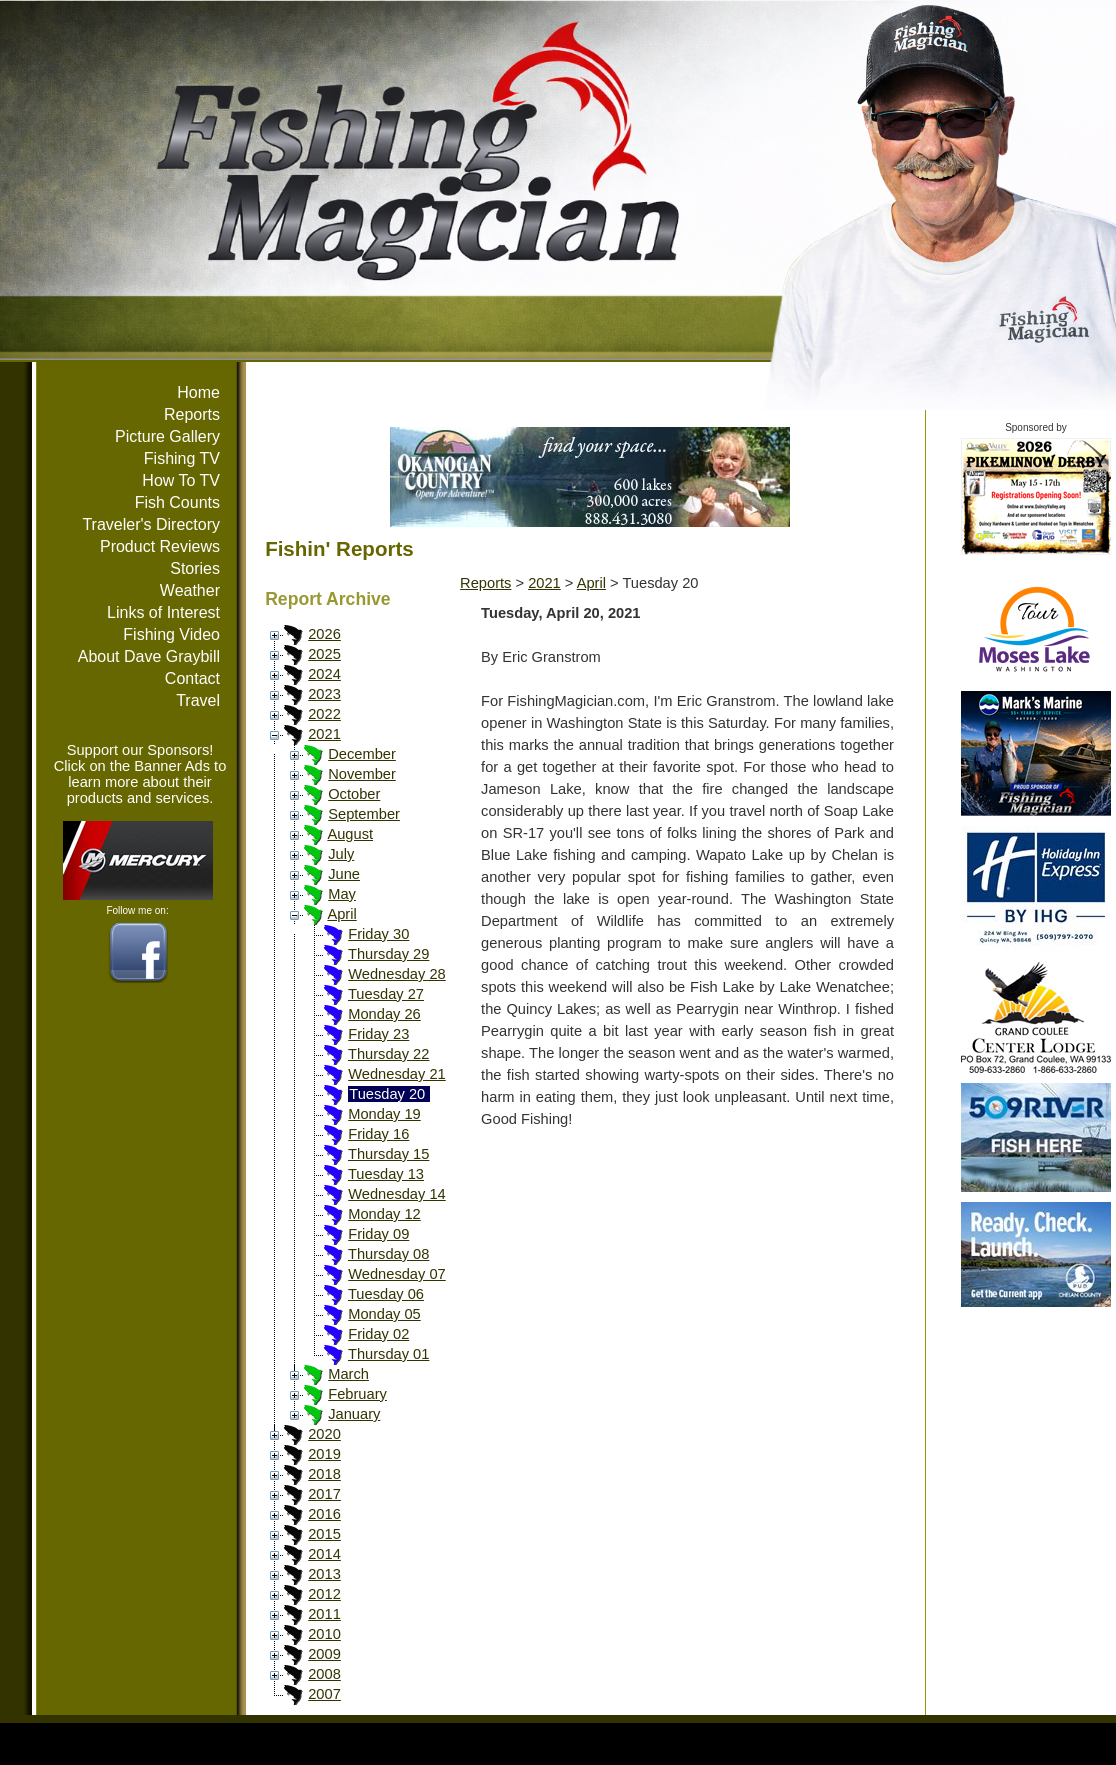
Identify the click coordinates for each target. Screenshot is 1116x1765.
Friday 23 (378, 1034)
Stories (195, 568)
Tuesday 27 (386, 994)
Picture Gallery (167, 436)
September (364, 814)
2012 (324, 1594)
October (354, 794)
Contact (192, 678)
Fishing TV (182, 458)
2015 (324, 1534)
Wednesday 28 (397, 974)
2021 (324, 734)
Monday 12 (384, 1214)
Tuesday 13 (386, 1174)
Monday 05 (384, 1314)
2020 (324, 1434)
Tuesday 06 (386, 1294)
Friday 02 (378, 1334)
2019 (324, 1454)
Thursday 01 (388, 1354)
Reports (192, 414)
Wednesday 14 (397, 1194)
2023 (324, 694)
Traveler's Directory (151, 524)
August (350, 834)
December (362, 754)
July (341, 854)
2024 (324, 674)
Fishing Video (171, 634)
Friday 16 (378, 1134)
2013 (324, 1574)
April (341, 914)
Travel (198, 700)
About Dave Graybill (149, 656)
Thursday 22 (388, 1054)
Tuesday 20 (387, 1094)
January (354, 1414)
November (362, 774)
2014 (324, 1554)
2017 (324, 1494)
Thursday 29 (388, 954)
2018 (324, 1474)
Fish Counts (177, 502)
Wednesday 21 (397, 1074)
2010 (324, 1634)
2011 (324, 1614)
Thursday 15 (388, 1154)
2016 (324, 1514)
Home (198, 392)
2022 (324, 714)
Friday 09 (378, 1234)
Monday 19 (384, 1114)
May (342, 894)
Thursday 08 (388, 1254)
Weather (190, 590)
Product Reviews (160, 546)
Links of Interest (163, 612)
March (348, 1374)
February (357, 1394)
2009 (324, 1654)
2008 (324, 1674)
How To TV (181, 480)
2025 (324, 654)
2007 (324, 1694)
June (344, 874)
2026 (324, 634)
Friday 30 (378, 934)
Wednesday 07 (397, 1274)
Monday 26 (384, 1014)
